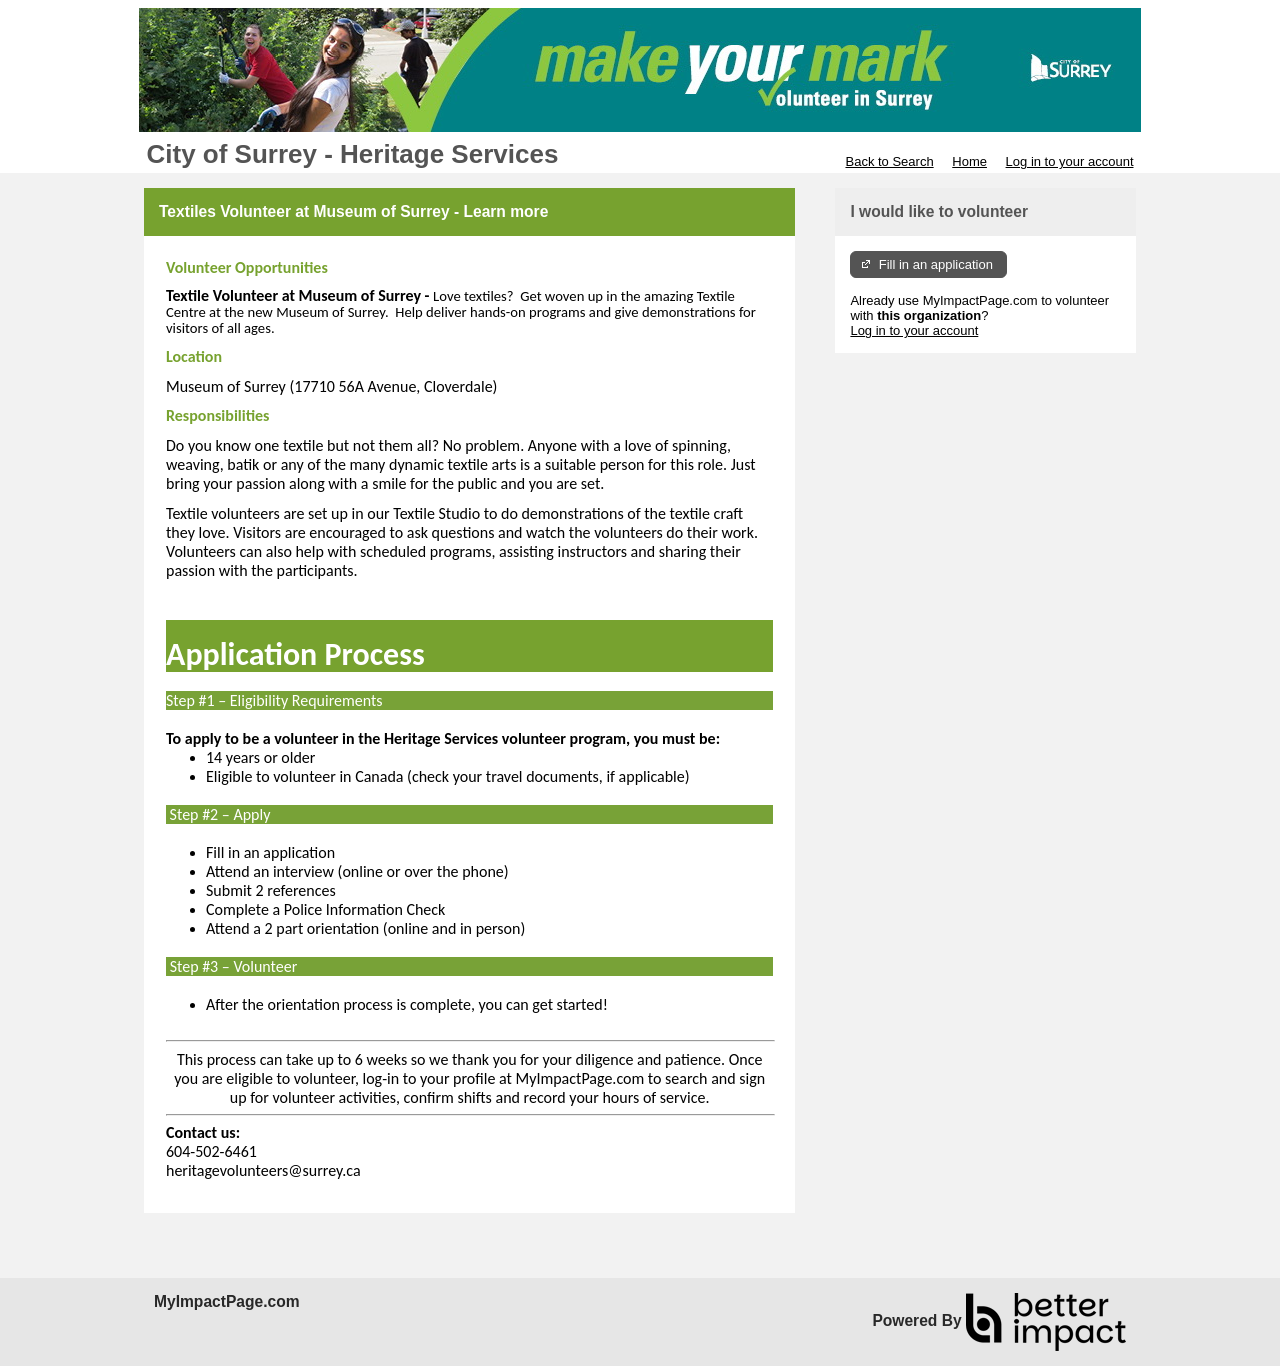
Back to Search (889, 161)
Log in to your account (1070, 161)
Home (969, 161)
